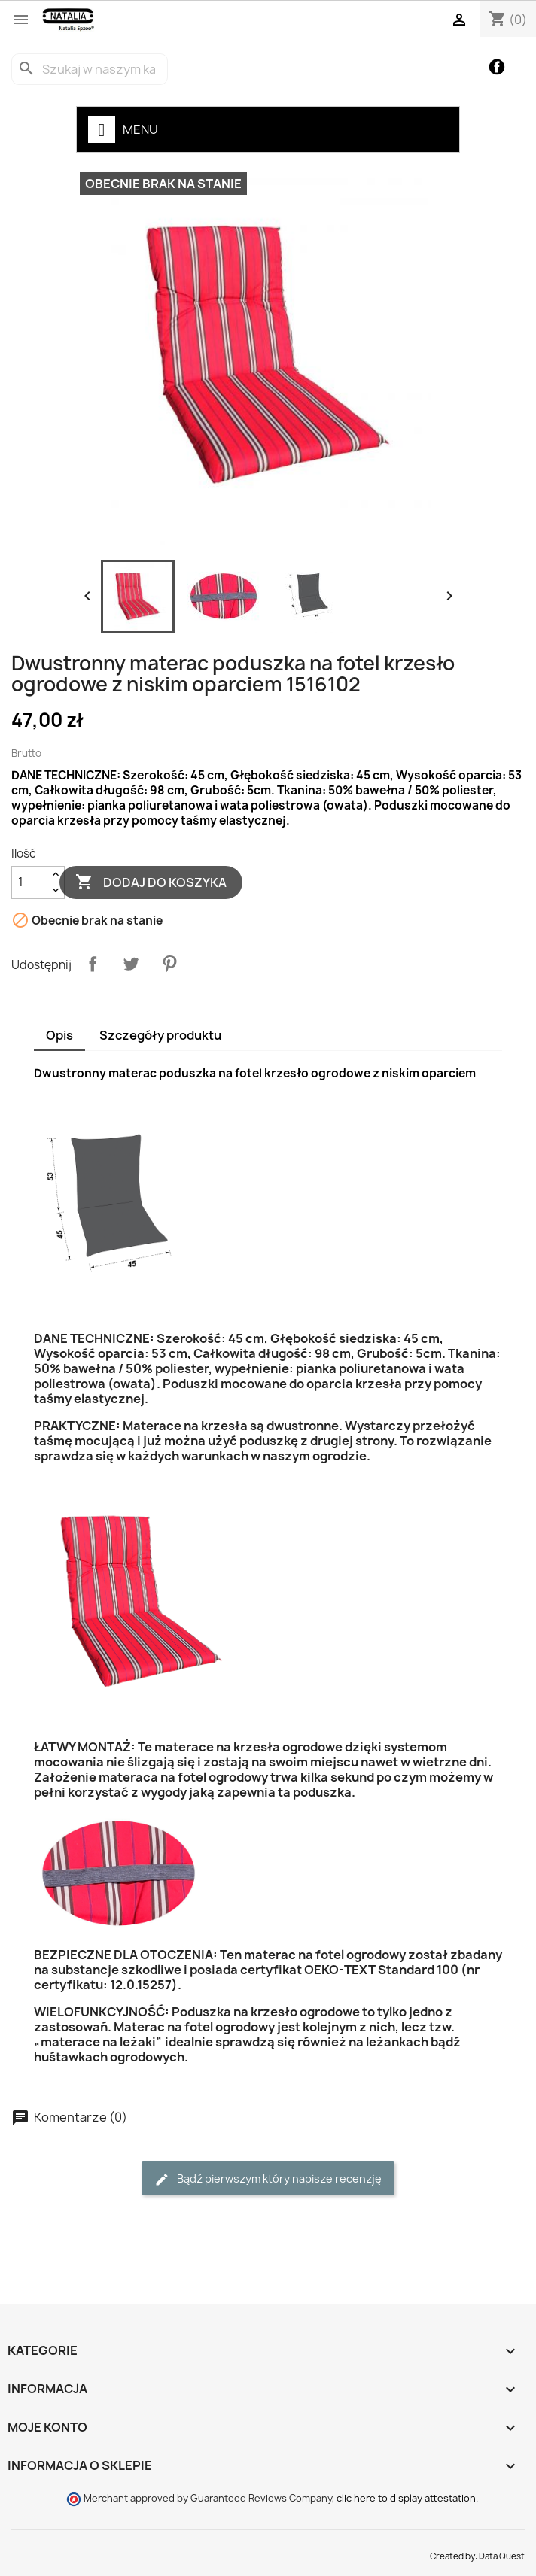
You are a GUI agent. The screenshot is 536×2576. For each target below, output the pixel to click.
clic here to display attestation (406, 2498)
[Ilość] (29, 882)
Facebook (497, 67)
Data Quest (502, 2556)
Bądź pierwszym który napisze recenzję (268, 2179)
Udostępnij (93, 964)
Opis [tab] (59, 1035)
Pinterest (169, 964)
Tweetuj (131, 964)
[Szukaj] (89, 69)
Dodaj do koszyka (151, 882)
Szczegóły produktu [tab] (160, 1035)
